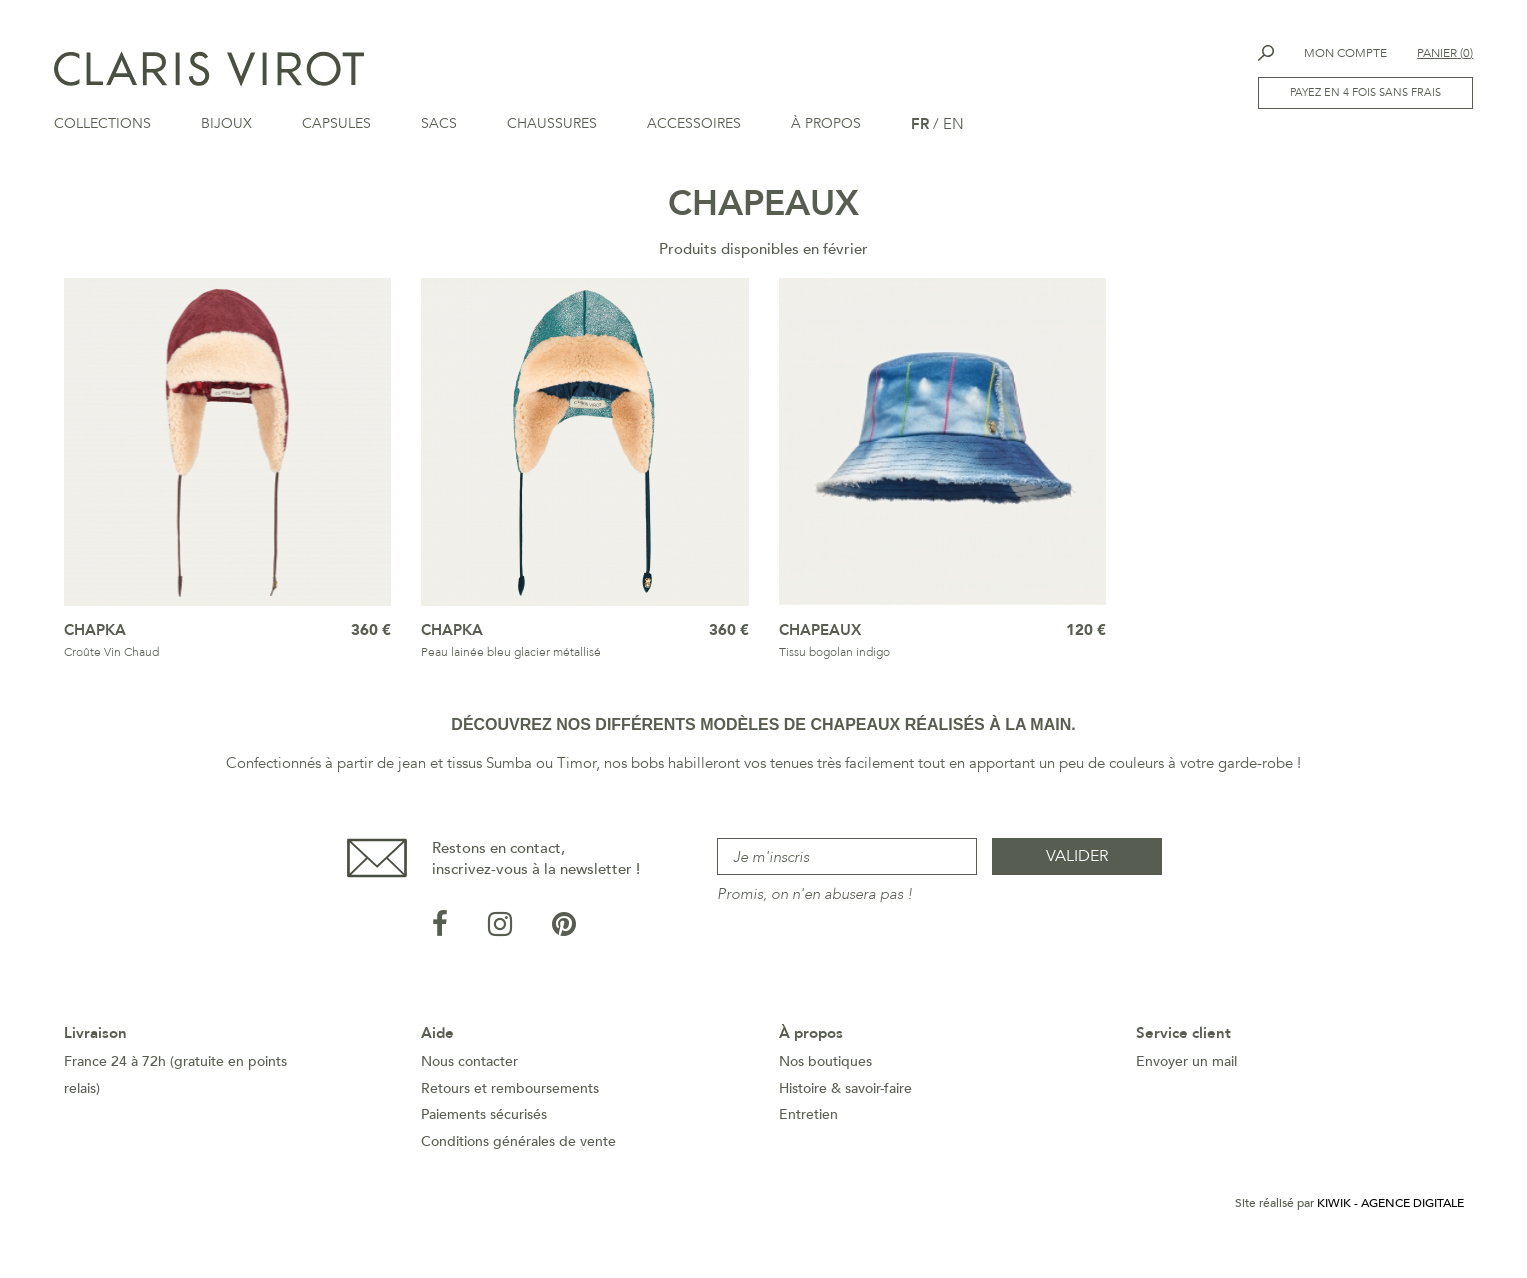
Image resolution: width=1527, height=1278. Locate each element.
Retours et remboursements (510, 1105)
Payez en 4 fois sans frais (1364, 93)
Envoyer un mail (1186, 1078)
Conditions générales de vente (518, 1158)
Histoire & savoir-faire (845, 1105)
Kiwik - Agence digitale (1390, 1220)
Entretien (808, 1131)
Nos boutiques (825, 1078)
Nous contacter (469, 1078)
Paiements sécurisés (484, 1131)
